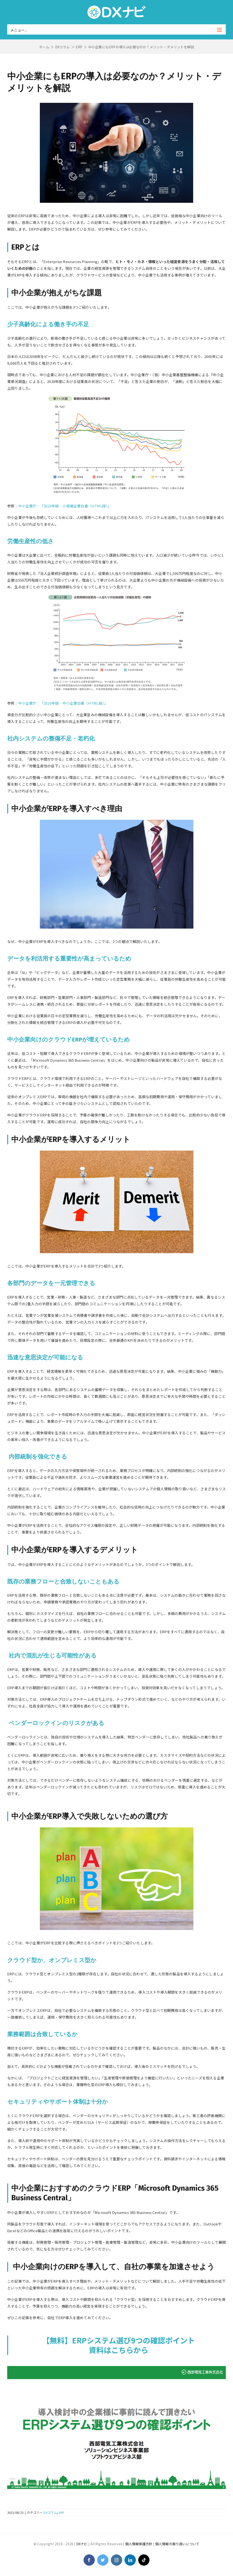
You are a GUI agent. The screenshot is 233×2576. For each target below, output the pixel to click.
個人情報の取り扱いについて (177, 2543)
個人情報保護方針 (139, 2543)
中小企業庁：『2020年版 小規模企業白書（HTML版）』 (65, 505)
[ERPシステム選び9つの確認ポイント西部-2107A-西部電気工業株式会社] (116, 2367)
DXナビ (82, 2543)
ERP (62, 2512)
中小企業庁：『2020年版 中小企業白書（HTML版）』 (63, 703)
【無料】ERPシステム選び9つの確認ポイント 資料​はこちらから (118, 2345)
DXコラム (50, 2512)
